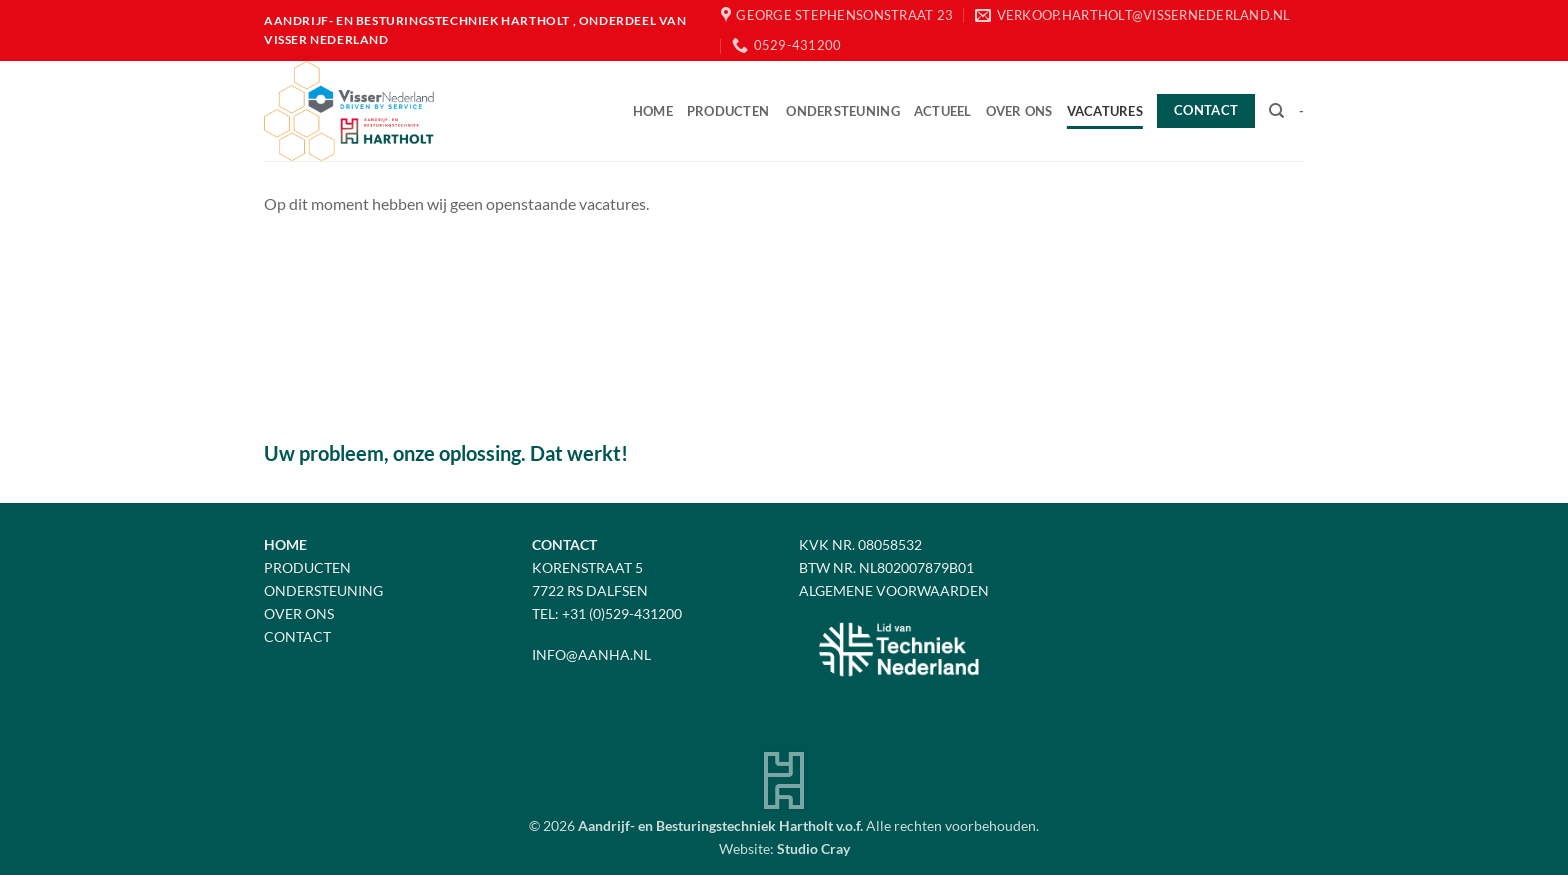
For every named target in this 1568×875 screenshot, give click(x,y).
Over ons (1019, 111)
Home (653, 111)
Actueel (943, 111)
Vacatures (1105, 111)
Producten (728, 111)
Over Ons (299, 613)
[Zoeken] (1276, 111)
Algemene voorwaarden (894, 590)
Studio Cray (813, 848)
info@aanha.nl (591, 654)
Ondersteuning (842, 111)
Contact (297, 636)
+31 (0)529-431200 (622, 613)
